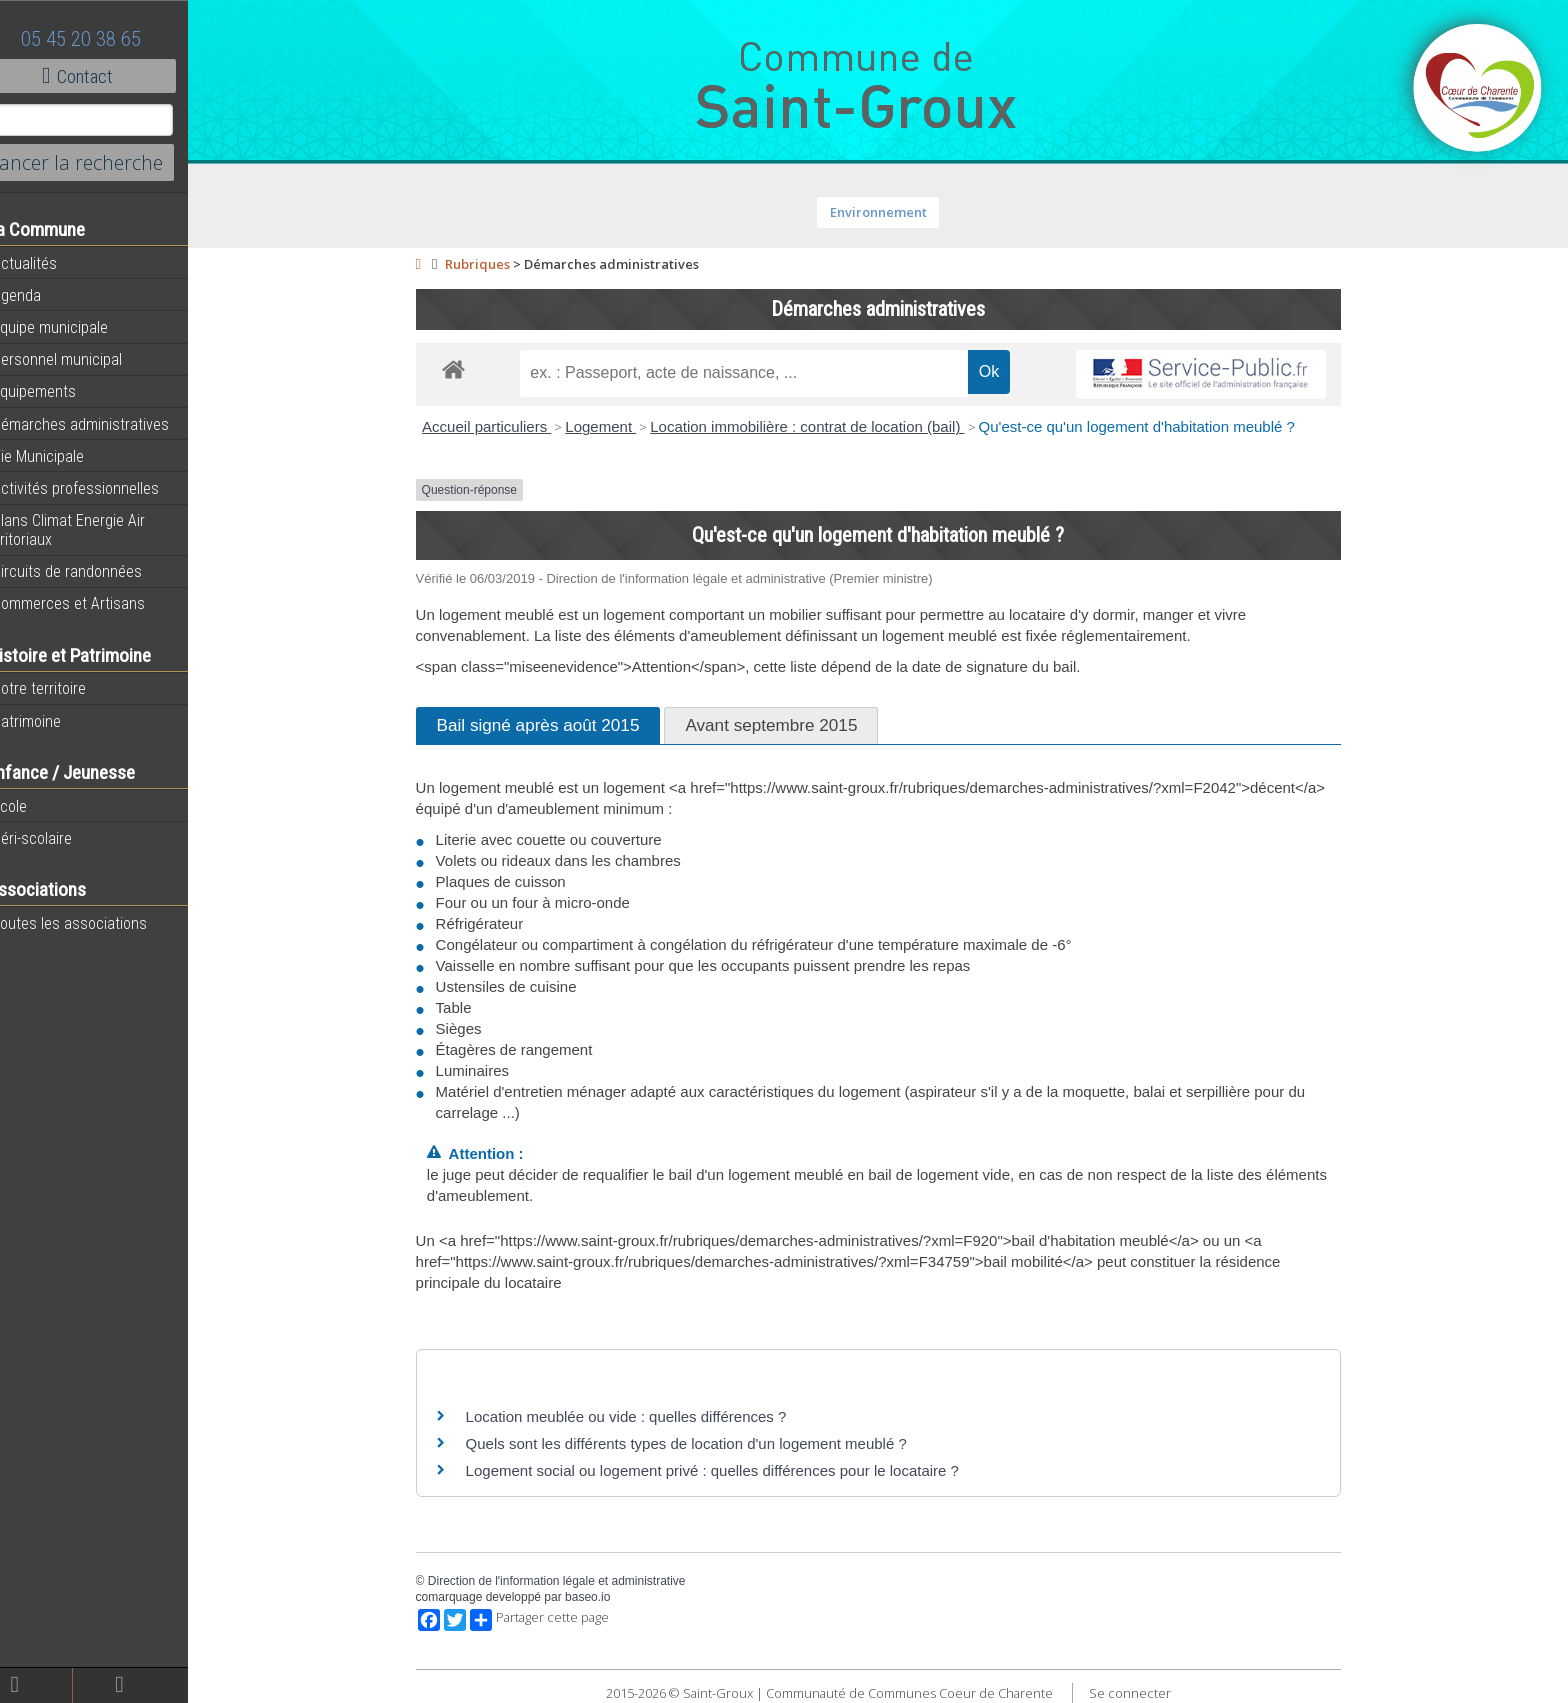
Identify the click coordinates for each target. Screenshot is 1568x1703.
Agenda (42, 295)
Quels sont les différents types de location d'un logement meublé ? (702, 1443)
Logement (616, 426)
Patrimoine (52, 721)
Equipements (59, 391)
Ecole (35, 806)
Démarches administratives (106, 424)
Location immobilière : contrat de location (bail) (823, 426)
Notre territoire (64, 688)
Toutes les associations (95, 923)
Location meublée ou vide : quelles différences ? (642, 1416)
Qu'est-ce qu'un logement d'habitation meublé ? (1152, 426)
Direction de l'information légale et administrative (573, 1581)
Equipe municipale (75, 327)
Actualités (50, 263)
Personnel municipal (82, 359)
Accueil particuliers (502, 426)
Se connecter (1146, 1693)
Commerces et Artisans (94, 603)
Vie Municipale (63, 456)
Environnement (894, 212)
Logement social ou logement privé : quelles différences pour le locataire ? (728, 1470)
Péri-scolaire (57, 838)
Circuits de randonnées (92, 571)
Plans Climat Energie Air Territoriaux (94, 529)
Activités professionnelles (101, 488)
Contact (109, 76)
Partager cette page (555, 1620)
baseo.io (603, 1597)
